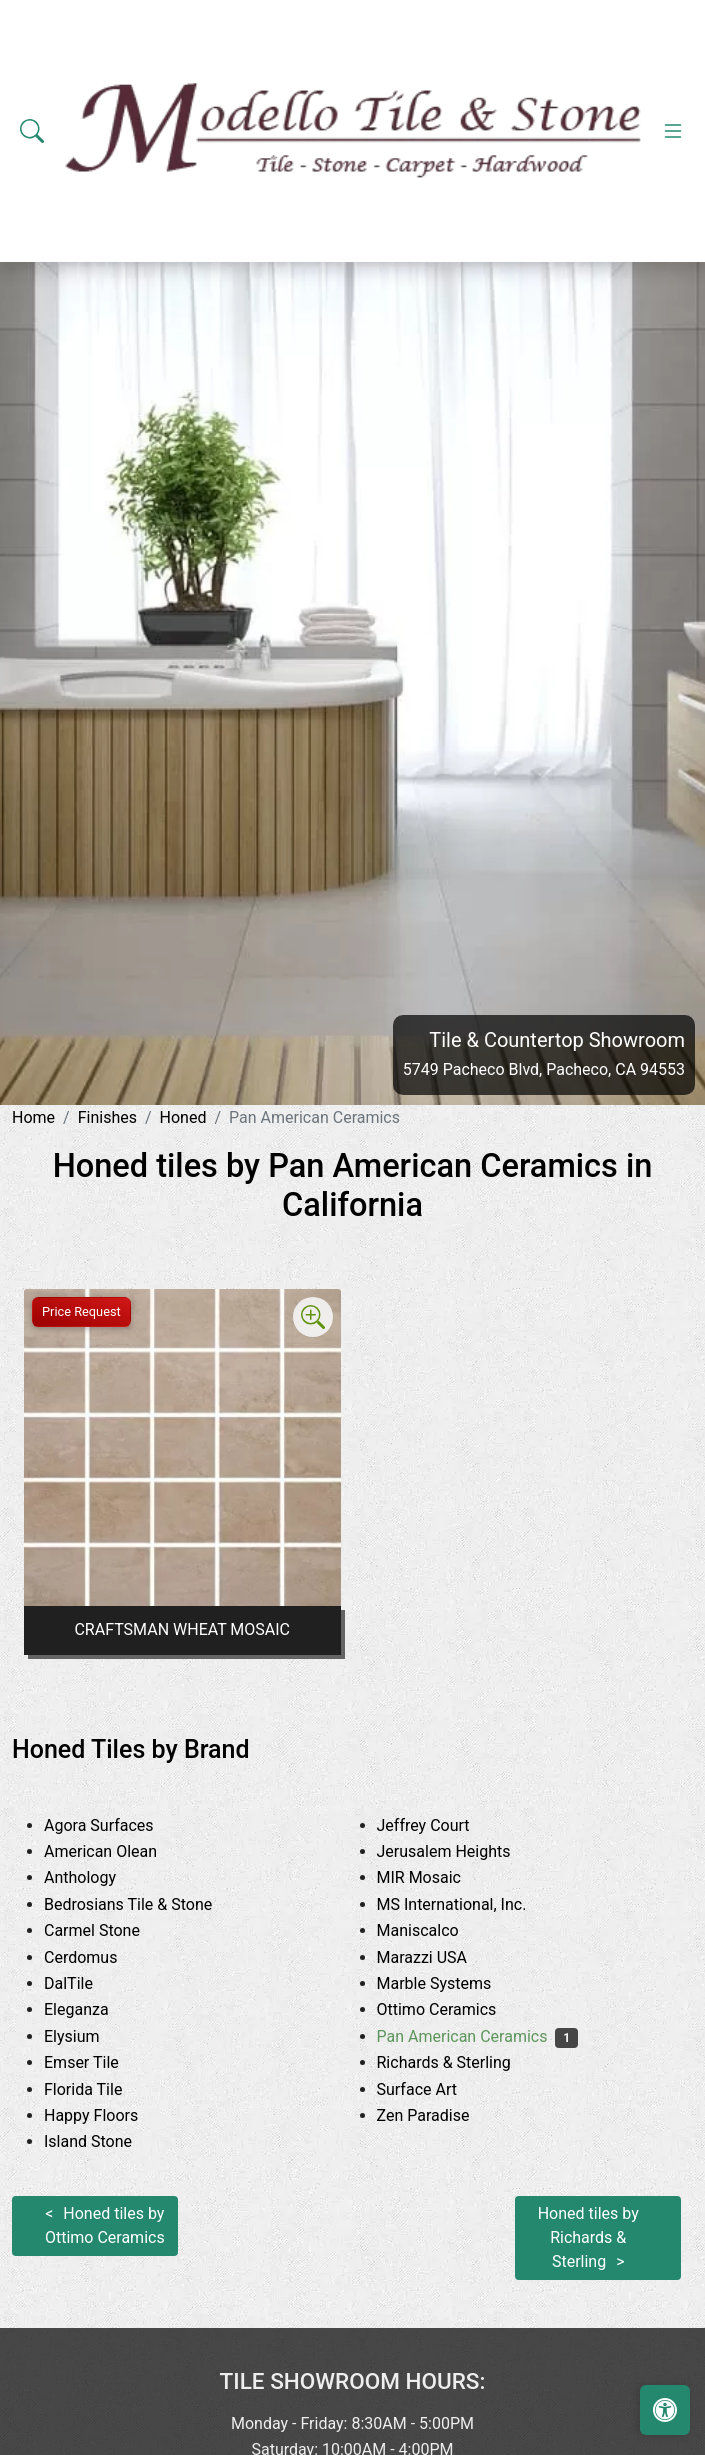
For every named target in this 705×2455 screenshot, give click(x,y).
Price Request (81, 1311)
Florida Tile (102, 2089)
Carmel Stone (114, 1930)
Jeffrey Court (445, 1825)
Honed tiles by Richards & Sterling (588, 2237)
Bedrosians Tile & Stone (150, 1904)
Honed (183, 1117)
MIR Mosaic (438, 1877)
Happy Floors (106, 2115)
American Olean (119, 1851)
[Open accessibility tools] (665, 2410)
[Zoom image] (313, 1317)
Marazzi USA (441, 1957)
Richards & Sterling (466, 2062)
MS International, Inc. (470, 1904)
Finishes (107, 1117)
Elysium (90, 2036)
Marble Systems (456, 1983)
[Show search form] (32, 130)
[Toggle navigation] (673, 130)
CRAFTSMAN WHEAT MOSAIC (182, 1629)
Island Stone (106, 2141)
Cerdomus (99, 1957)
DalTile (90, 1983)
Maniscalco (436, 1930)
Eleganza (91, 2009)
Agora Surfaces (117, 1825)
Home (33, 1117)
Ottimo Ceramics (455, 2009)
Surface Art (439, 2089)
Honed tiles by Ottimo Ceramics (105, 2225)
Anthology (98, 1877)
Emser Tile (100, 2062)
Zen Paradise (438, 2115)
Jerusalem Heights (462, 1851)
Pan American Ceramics (477, 2036)
